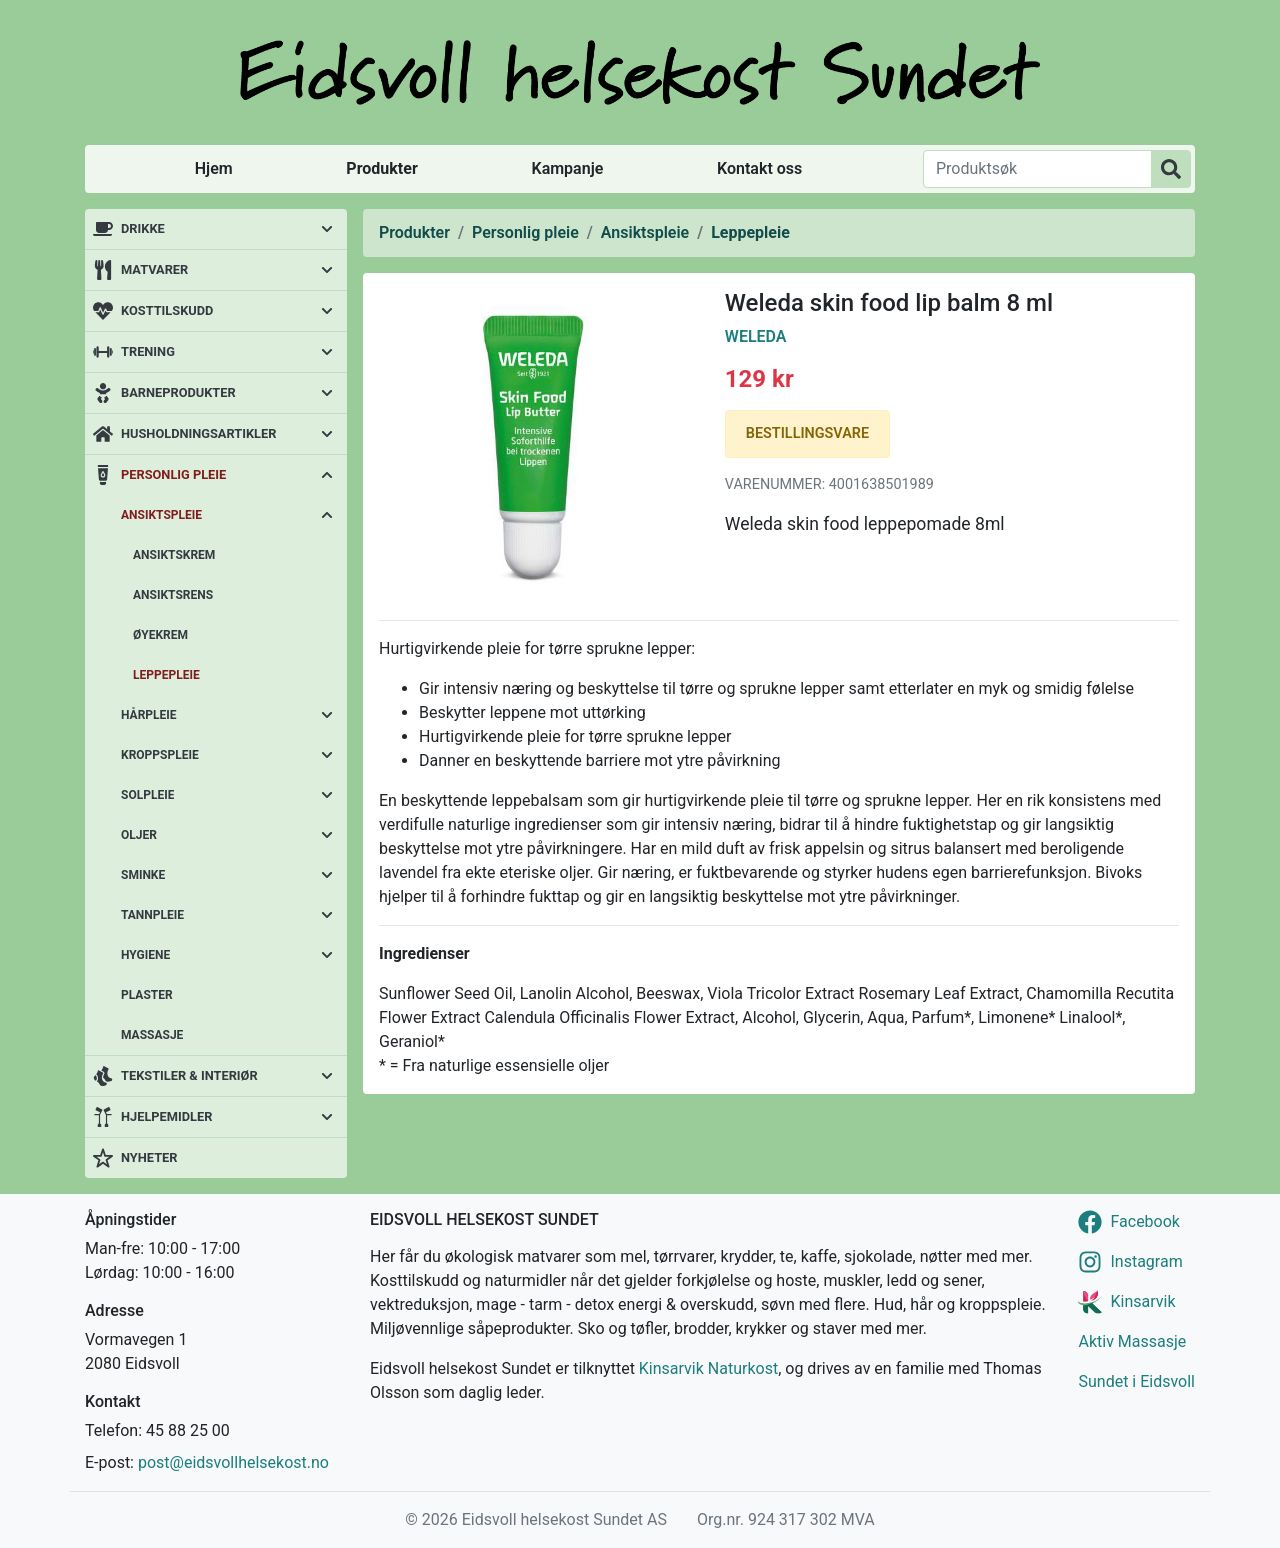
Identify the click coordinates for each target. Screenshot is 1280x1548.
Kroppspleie (160, 755)
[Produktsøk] (1037, 169)
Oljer (139, 835)
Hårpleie (149, 715)
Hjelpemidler (166, 1116)
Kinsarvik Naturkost (708, 1368)
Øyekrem (160, 635)
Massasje (152, 1035)
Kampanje (567, 168)
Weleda (756, 336)
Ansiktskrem (174, 555)
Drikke (143, 228)
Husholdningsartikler (198, 433)
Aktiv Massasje (1132, 1341)
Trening (148, 351)
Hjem (214, 168)
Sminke (143, 875)
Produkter (381, 168)
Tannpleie (152, 915)
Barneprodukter (178, 392)
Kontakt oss (759, 168)
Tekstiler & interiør (189, 1075)
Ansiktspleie (161, 515)
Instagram (1146, 1261)
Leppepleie (166, 675)
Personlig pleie (173, 474)
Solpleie (147, 795)
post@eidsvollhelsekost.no (233, 1462)
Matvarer (154, 269)
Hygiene (145, 955)
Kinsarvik (1142, 1301)
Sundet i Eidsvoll (1136, 1381)
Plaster (147, 995)
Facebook (1144, 1221)
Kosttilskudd (167, 310)
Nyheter (149, 1157)
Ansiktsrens (173, 595)
